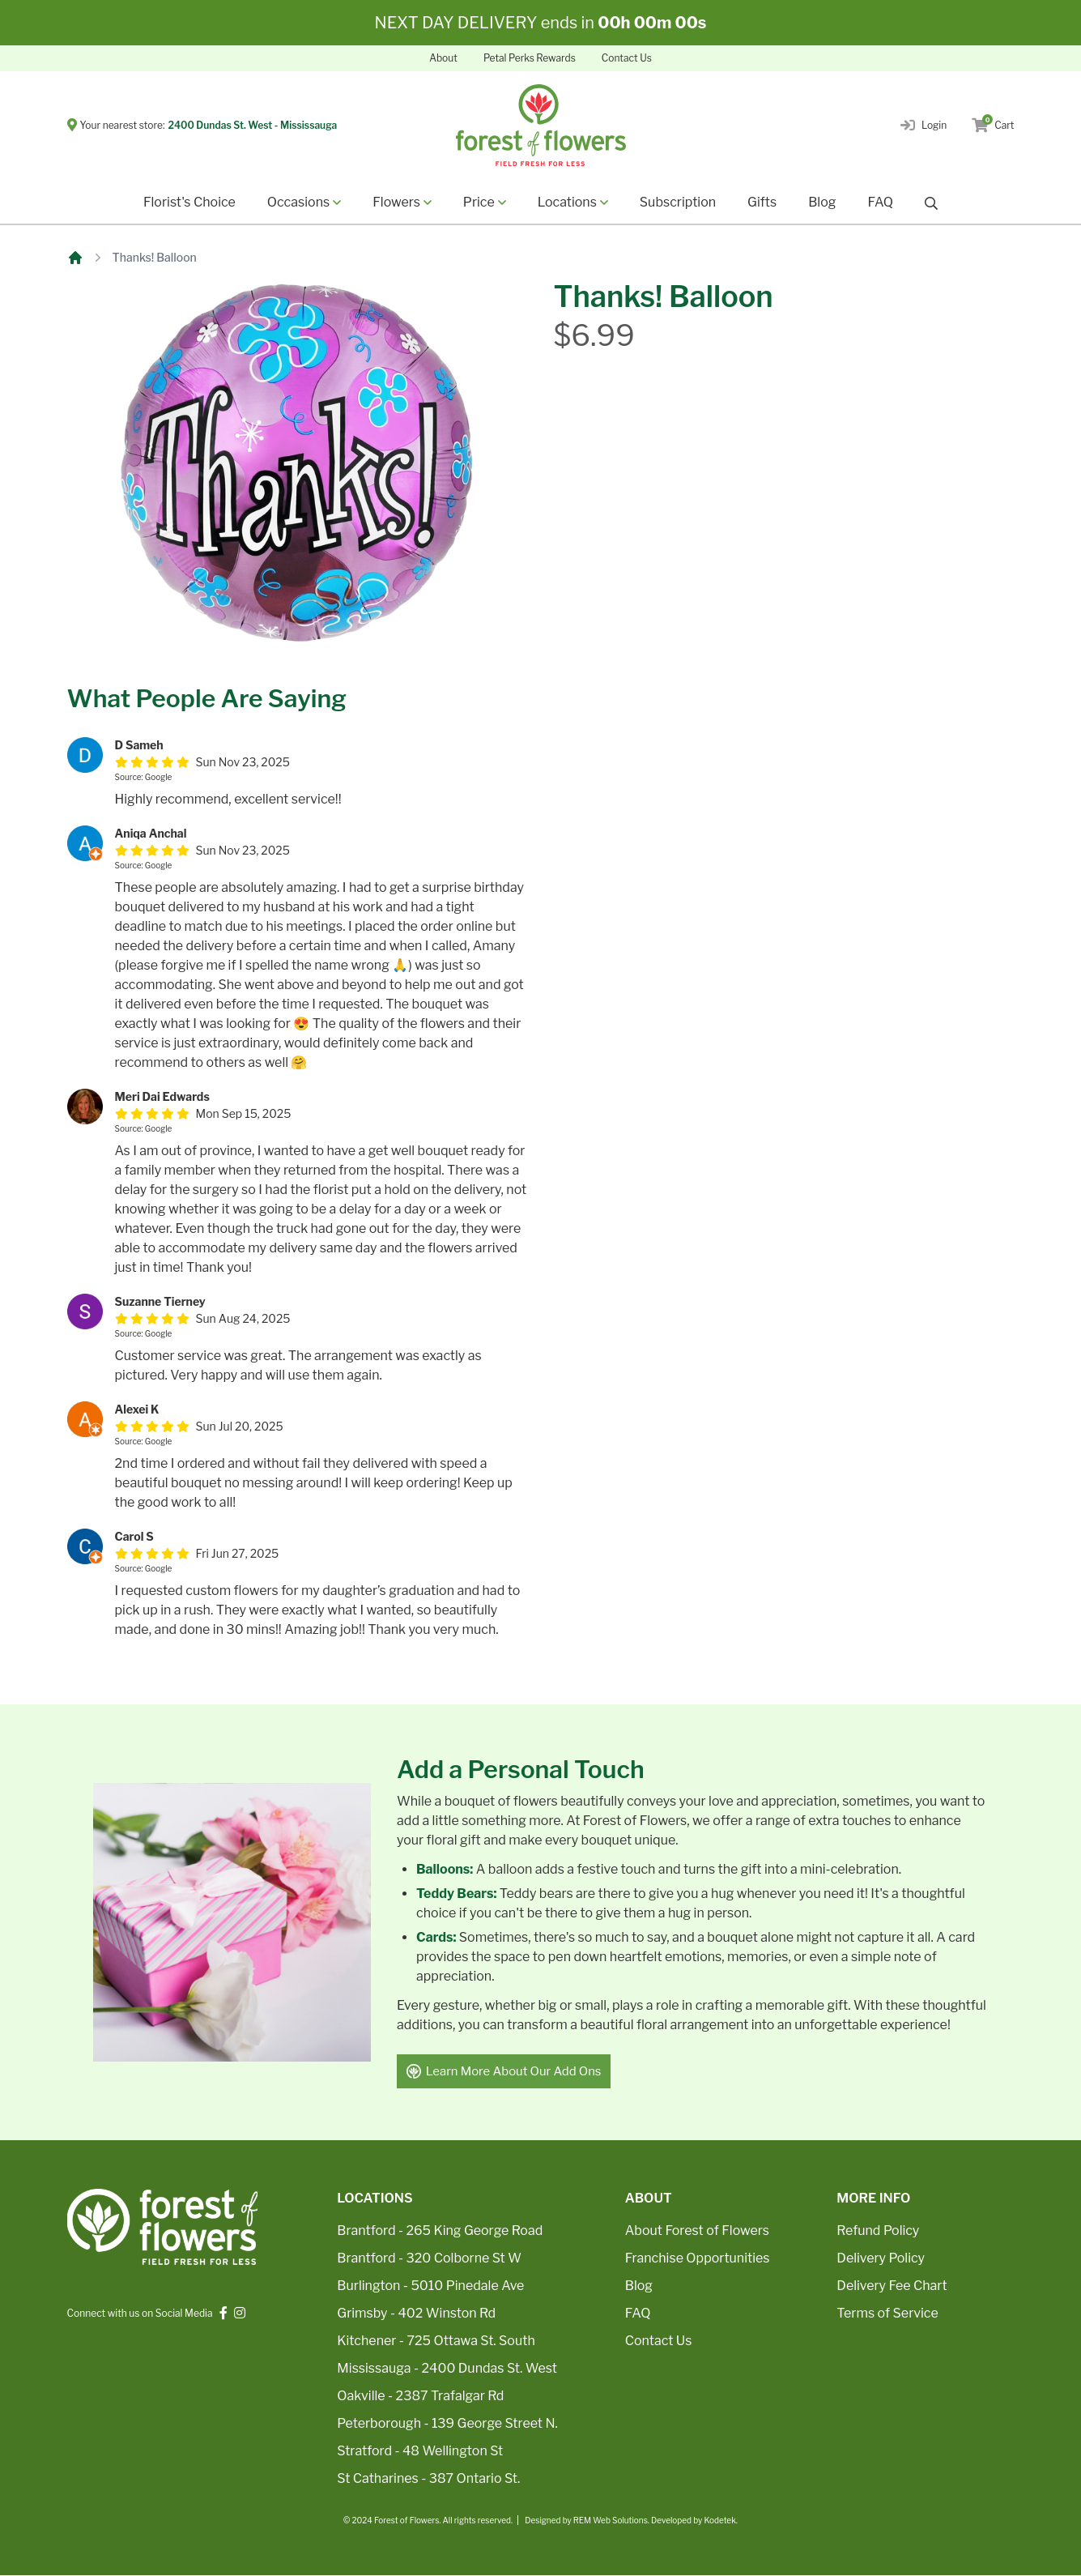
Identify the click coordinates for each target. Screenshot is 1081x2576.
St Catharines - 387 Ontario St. (428, 2479)
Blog (822, 202)
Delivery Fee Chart (891, 2286)
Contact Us (627, 58)
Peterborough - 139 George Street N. (447, 2424)
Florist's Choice (189, 202)
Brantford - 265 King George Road (440, 2231)
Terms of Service (887, 2314)
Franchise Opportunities (697, 2259)
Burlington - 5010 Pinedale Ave (430, 2286)
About (443, 58)
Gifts (762, 202)
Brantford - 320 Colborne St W (429, 2259)
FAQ (880, 202)
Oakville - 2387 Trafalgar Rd (420, 2396)
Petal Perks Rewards (529, 58)
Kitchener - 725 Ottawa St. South (435, 2341)
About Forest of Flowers (697, 2231)
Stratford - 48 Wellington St (420, 2451)
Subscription (678, 202)
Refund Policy (877, 2231)
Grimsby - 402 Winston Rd (416, 2314)
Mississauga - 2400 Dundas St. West (447, 2369)
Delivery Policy (880, 2259)
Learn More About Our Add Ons (504, 2071)
